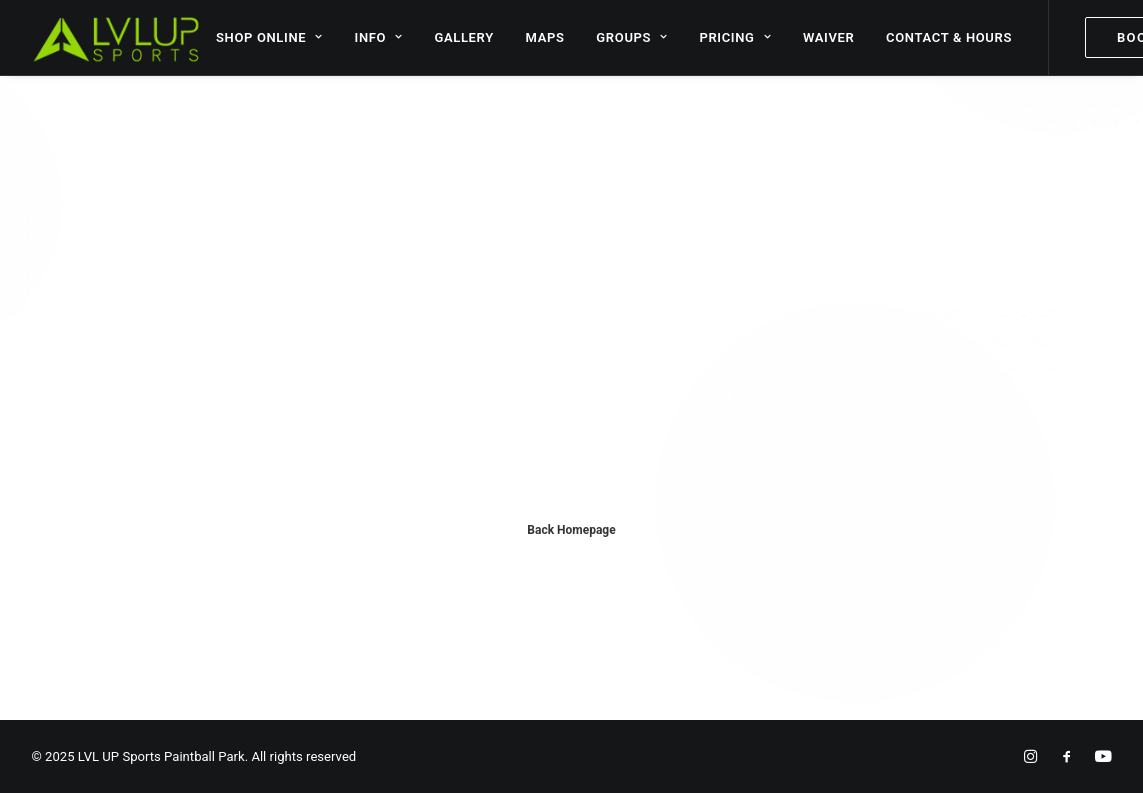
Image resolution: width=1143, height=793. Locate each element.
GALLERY (463, 37)
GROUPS (631, 37)
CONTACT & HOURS (949, 37)
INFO (379, 37)
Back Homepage (571, 530)
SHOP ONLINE (269, 37)
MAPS (545, 37)
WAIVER (829, 37)
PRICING (735, 37)
